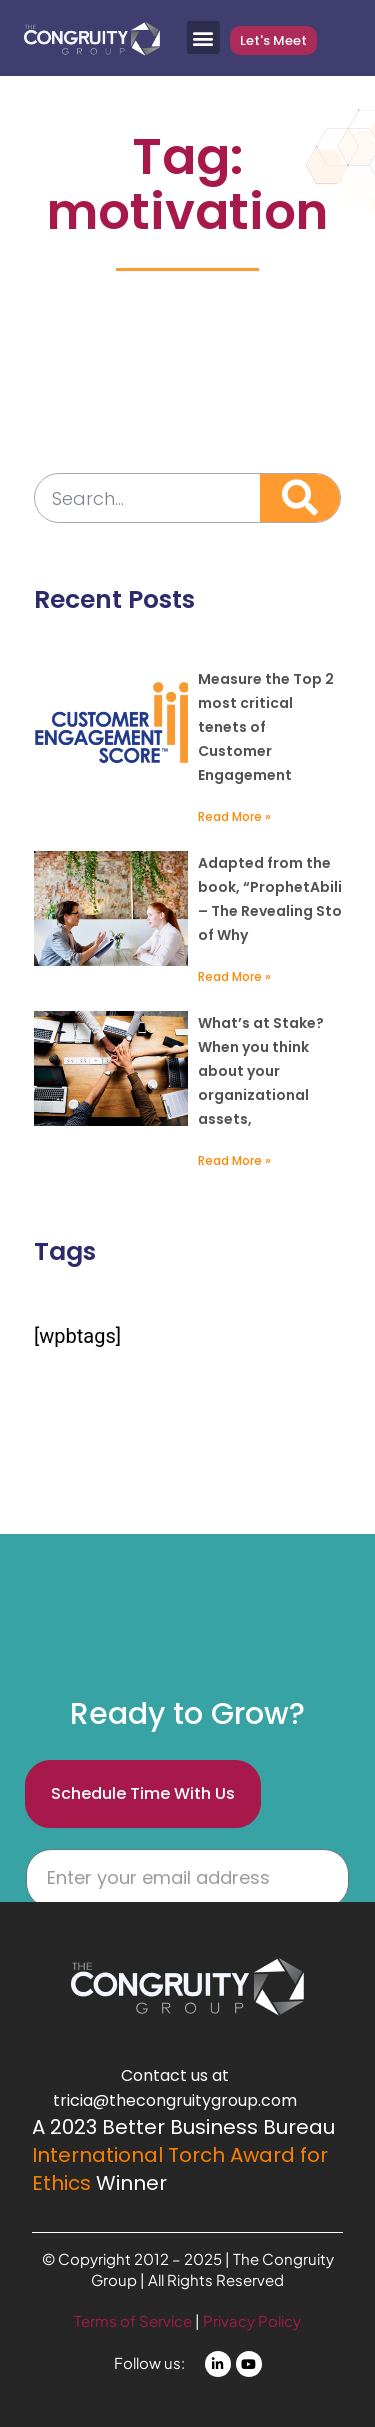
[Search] (300, 498)
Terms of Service (134, 2320)
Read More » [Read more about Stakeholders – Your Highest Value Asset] (234, 1160)
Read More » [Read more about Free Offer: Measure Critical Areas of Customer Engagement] (234, 816)
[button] (203, 37)
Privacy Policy (252, 2320)
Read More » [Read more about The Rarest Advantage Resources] (234, 976)
